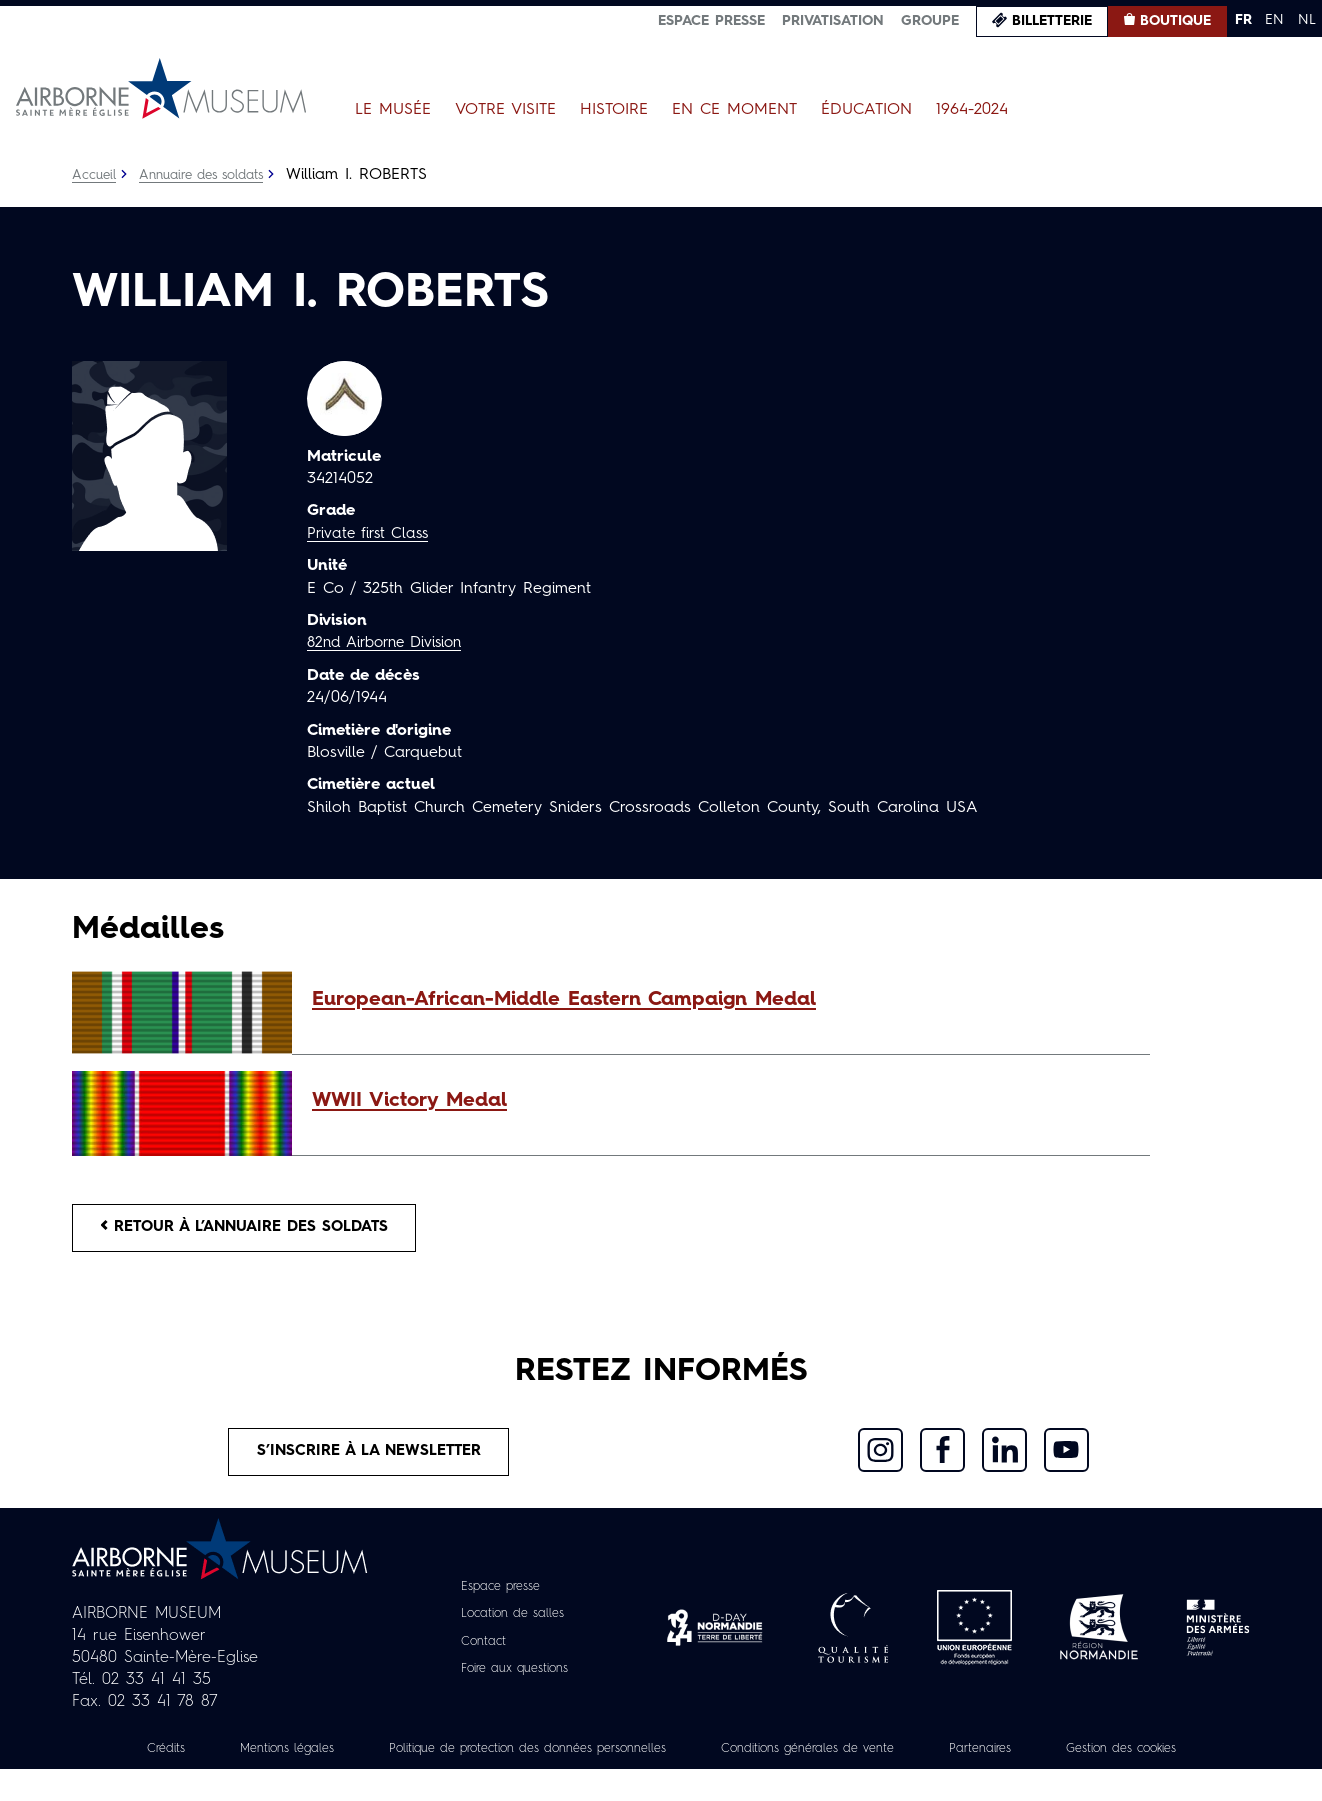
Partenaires (1109, 1758)
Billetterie (1052, 21)
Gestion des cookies (661, 1780)
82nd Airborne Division (391, 643)
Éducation (866, 110)
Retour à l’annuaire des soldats (257, 1230)
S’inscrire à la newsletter (369, 1459)
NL (1307, 20)
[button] (721, 1000)
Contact (477, 1651)
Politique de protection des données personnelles (602, 1758)
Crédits (199, 1758)
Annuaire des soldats (211, 175)
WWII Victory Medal (409, 1101)
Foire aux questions (514, 1678)
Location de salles (511, 1624)
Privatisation (833, 21)
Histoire (614, 110)
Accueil (95, 175)
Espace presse (711, 21)
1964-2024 (972, 110)
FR (1243, 20)
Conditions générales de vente (918, 1758)
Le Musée (393, 110)
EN (1274, 20)
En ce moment (734, 110)
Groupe (930, 21)
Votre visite (505, 110)
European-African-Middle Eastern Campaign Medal (564, 1000)
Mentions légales (331, 1758)
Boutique (1175, 21)
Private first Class (371, 534)
